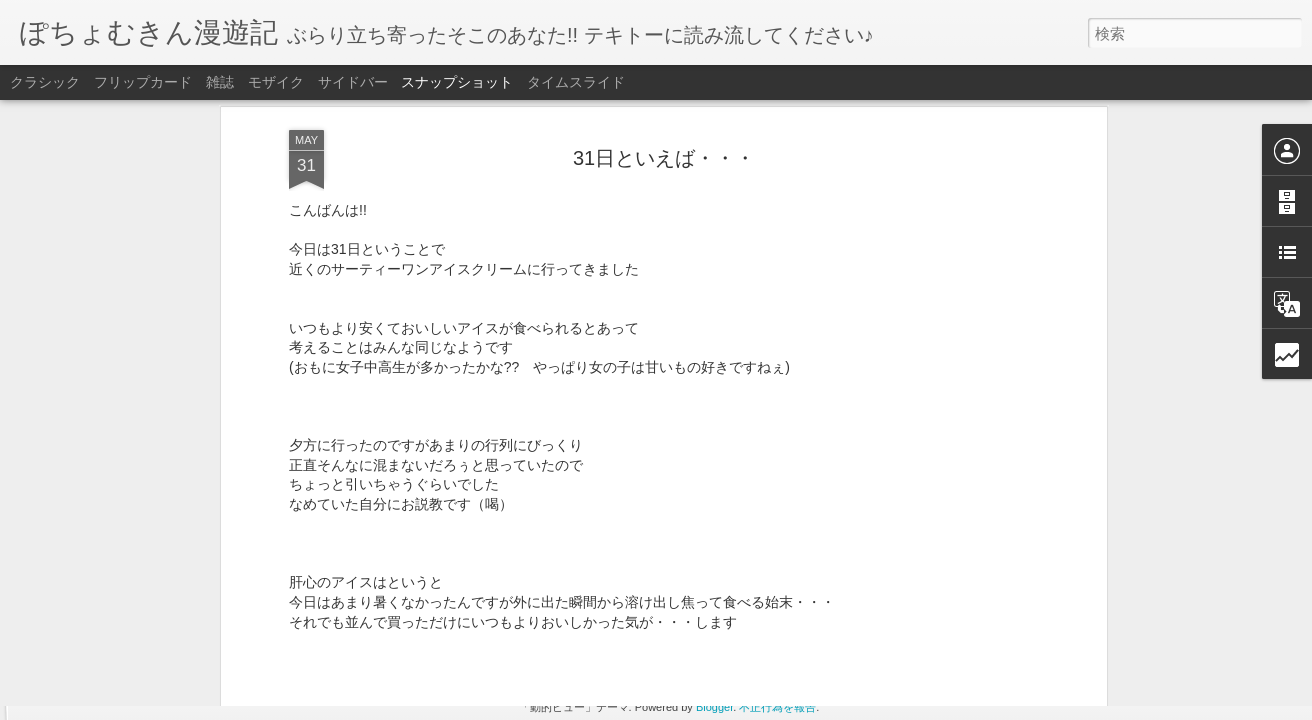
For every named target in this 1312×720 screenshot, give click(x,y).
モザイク (276, 82)
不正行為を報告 (777, 707)
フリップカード (143, 82)
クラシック (45, 82)
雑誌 (220, 82)
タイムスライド (576, 82)
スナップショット (457, 82)
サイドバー (353, 82)
